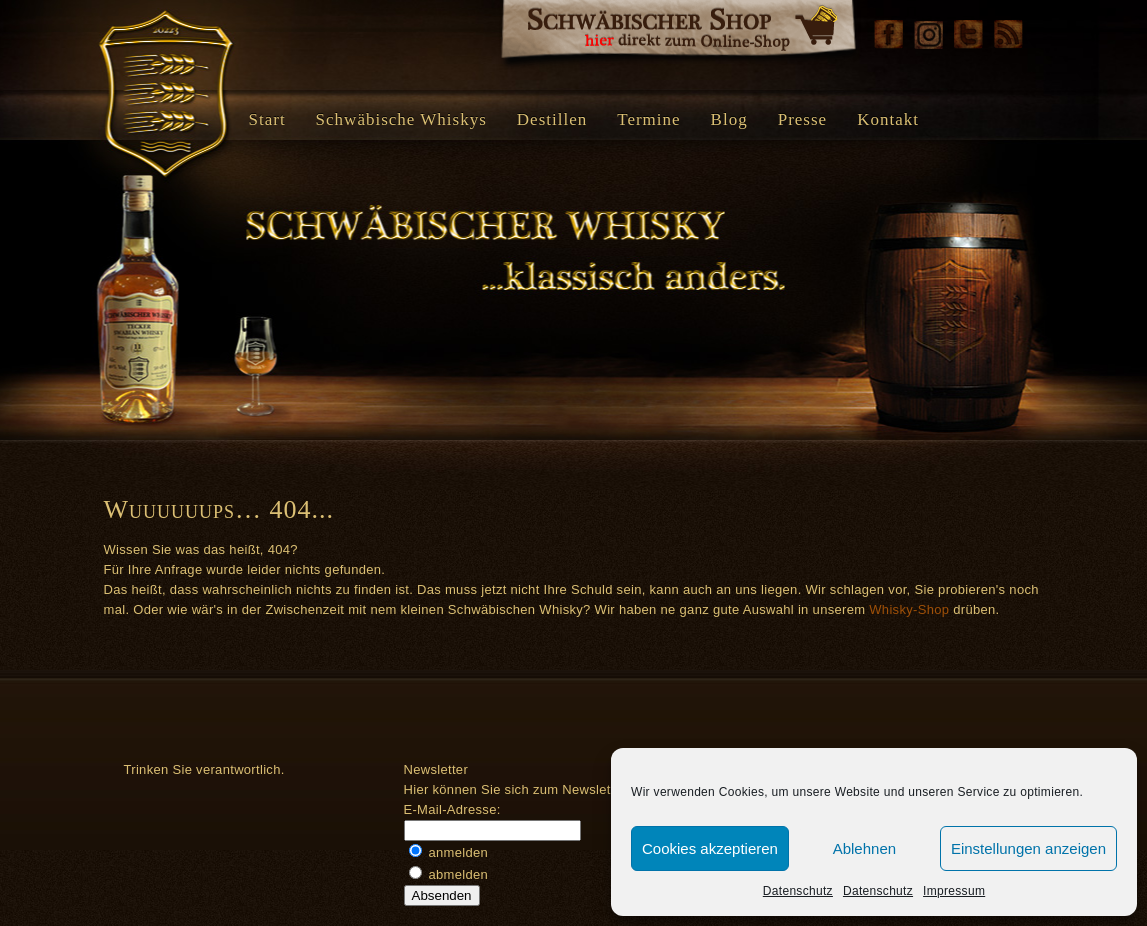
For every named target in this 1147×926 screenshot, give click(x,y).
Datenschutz (798, 891)
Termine (648, 119)
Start (267, 119)
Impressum (954, 891)
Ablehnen (864, 848)
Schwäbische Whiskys (401, 119)
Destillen (552, 119)
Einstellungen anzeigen (1028, 848)
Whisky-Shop (909, 609)
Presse (802, 119)
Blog (729, 119)
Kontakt (888, 119)
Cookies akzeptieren (710, 848)
